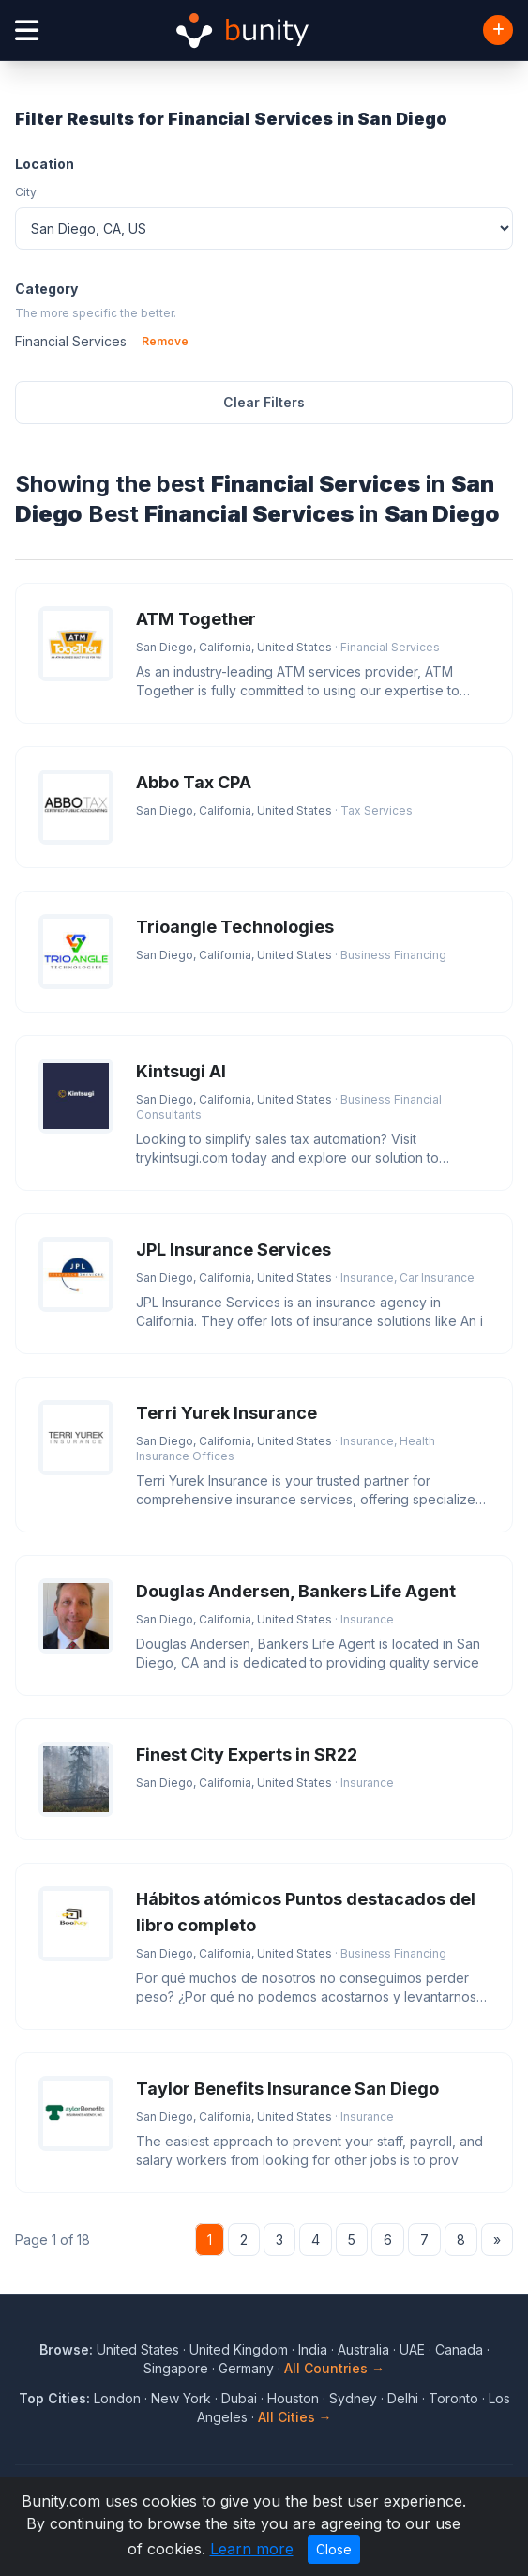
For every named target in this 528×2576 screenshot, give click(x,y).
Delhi (402, 2398)
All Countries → (334, 2368)
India (312, 2349)
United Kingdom (238, 2349)
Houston (293, 2398)
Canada (459, 2349)
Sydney (353, 2398)
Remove (165, 341)
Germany (246, 2368)
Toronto (453, 2398)
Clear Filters (264, 402)
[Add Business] (498, 30)
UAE (412, 2349)
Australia (363, 2349)
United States (138, 2349)
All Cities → (295, 2417)
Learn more (252, 2548)
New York (181, 2398)
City (26, 192)
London (117, 2398)
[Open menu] (26, 30)
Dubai (239, 2398)
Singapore (175, 2368)
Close (334, 2549)
